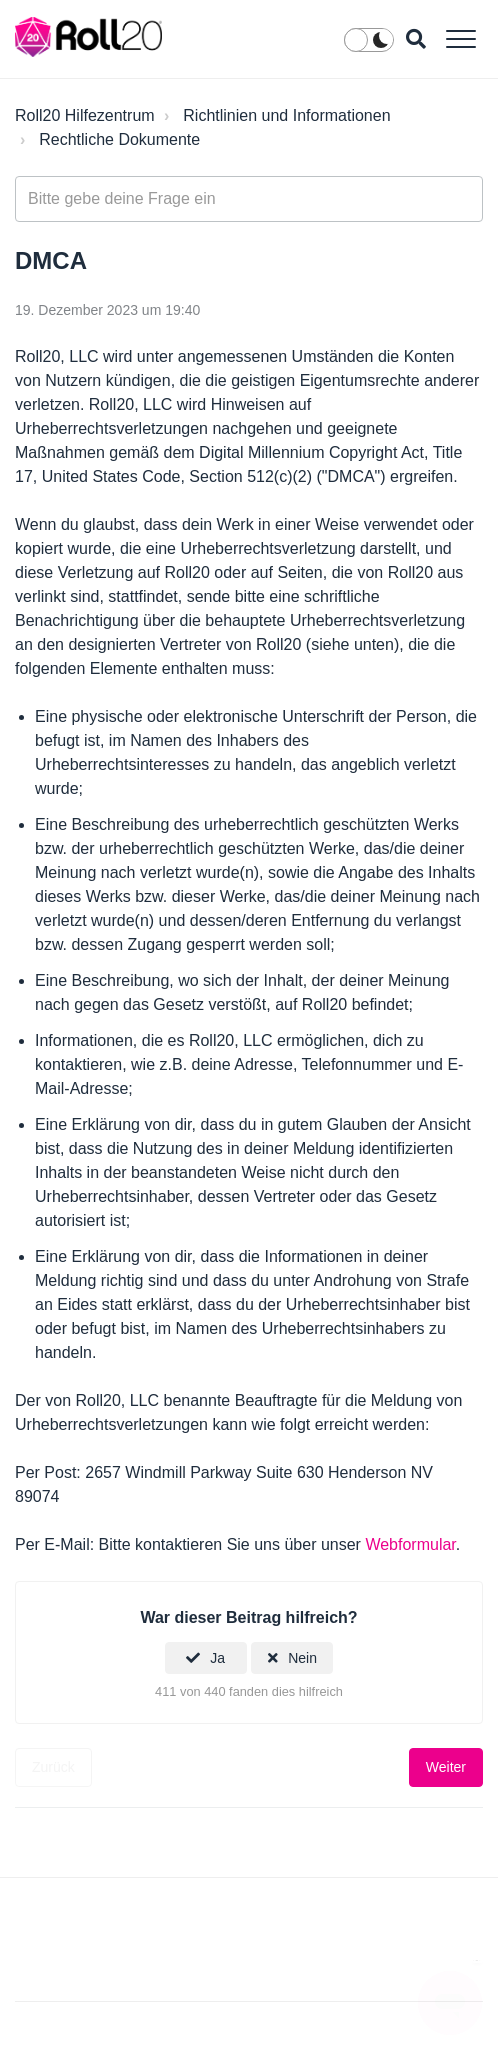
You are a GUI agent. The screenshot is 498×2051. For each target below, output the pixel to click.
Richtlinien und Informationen (286, 115)
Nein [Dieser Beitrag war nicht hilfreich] (302, 1658)
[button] (460, 38)
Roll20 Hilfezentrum (85, 115)
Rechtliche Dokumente (119, 139)
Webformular (410, 1544)
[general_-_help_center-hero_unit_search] (249, 199)
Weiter (446, 1767)
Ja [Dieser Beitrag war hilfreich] (217, 1658)
